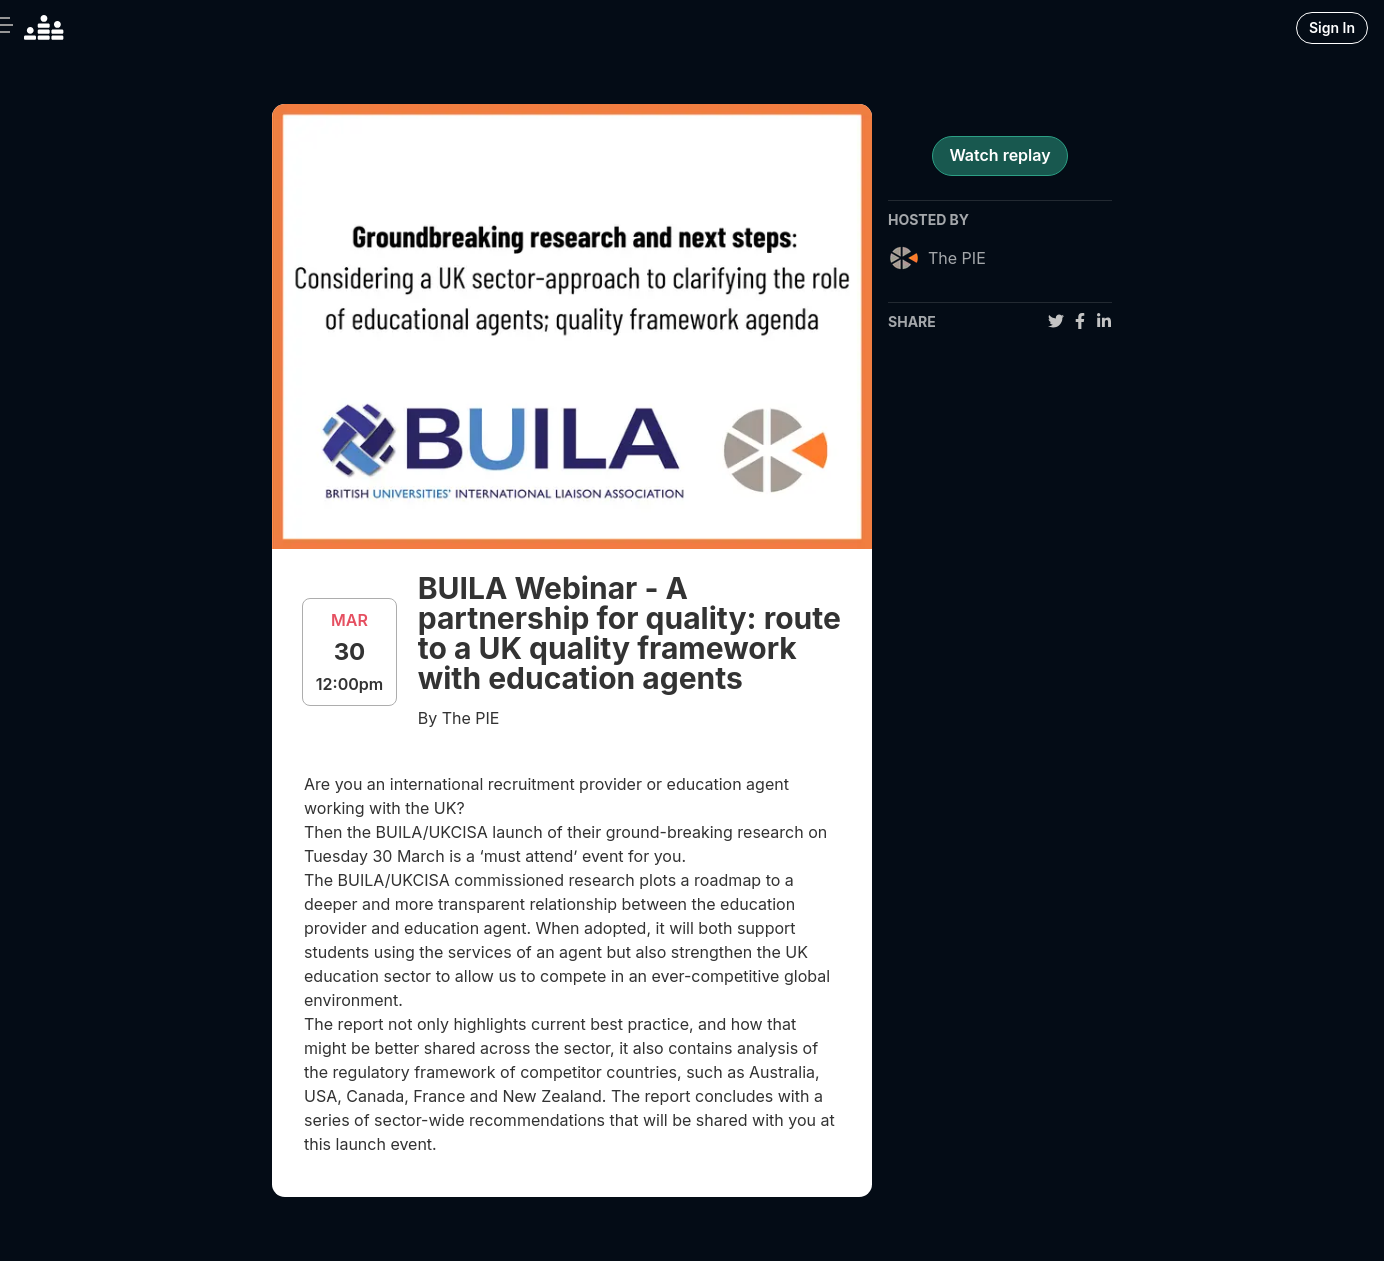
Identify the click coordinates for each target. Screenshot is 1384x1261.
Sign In (1332, 27)
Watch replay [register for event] (999, 155)
